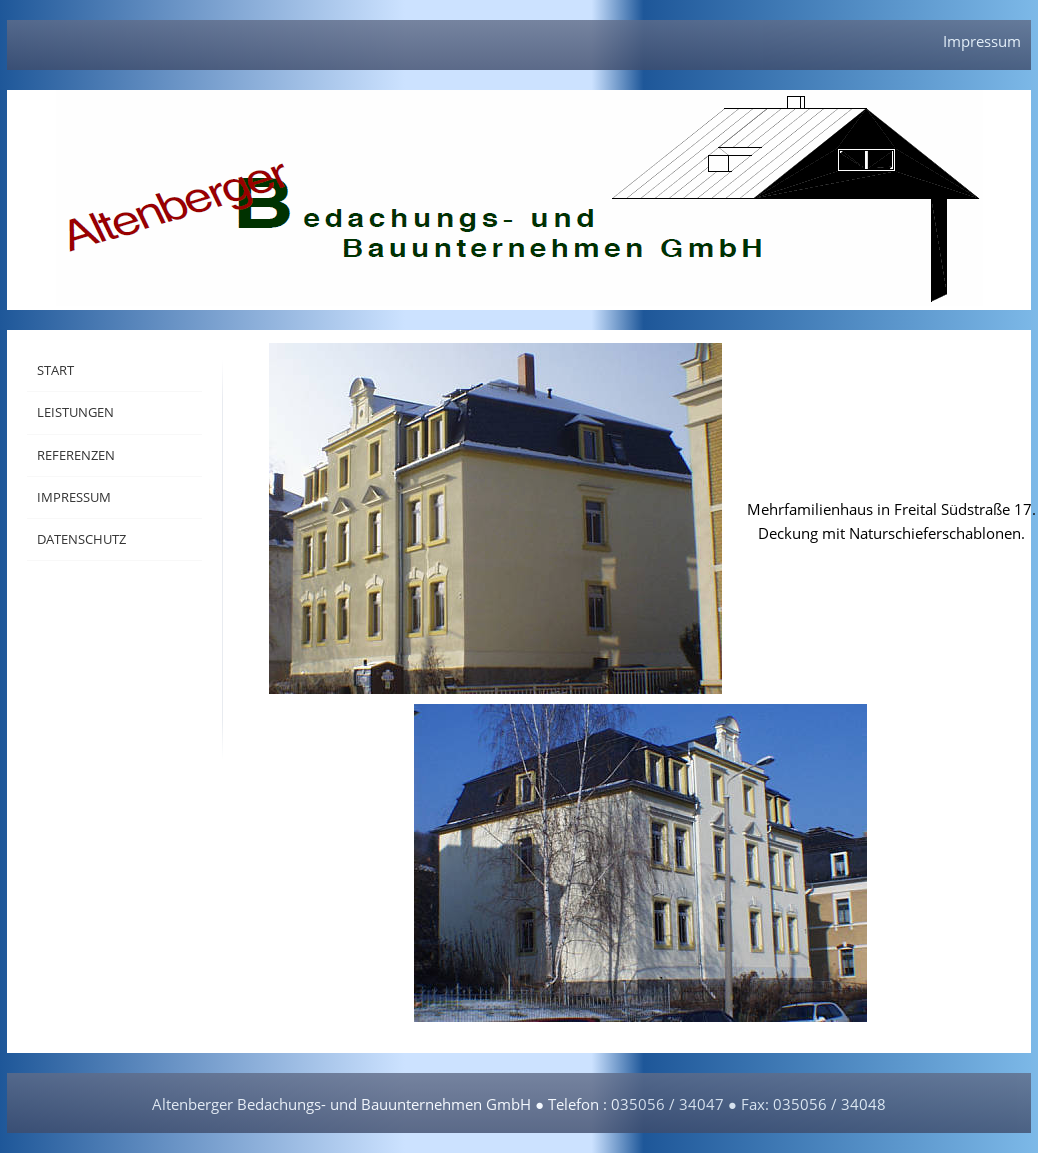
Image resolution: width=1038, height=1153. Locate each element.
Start (55, 370)
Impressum (982, 41)
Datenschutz (81, 539)
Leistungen (75, 412)
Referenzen (76, 455)
